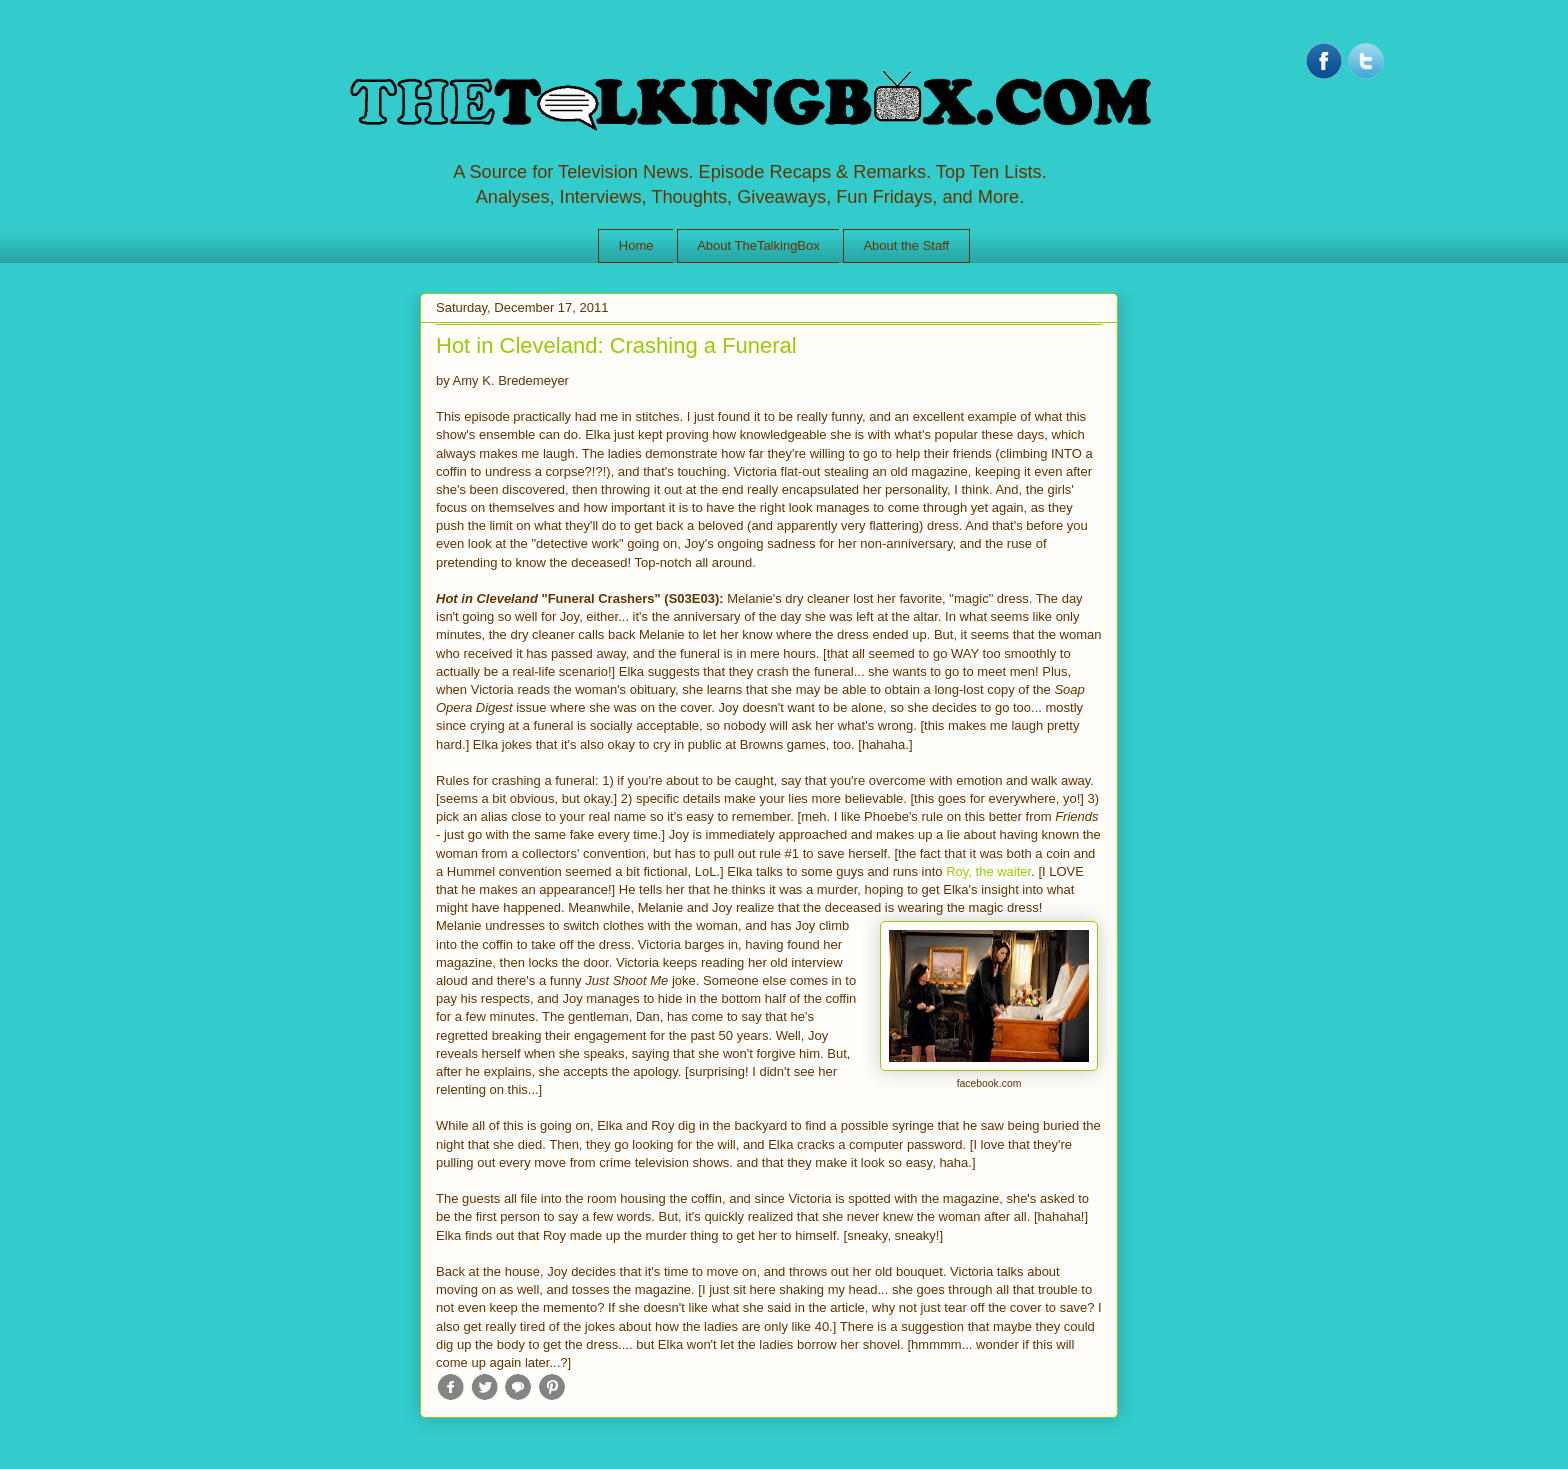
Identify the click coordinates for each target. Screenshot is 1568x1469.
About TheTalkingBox (758, 245)
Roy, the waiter (988, 871)
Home (636, 245)
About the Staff (906, 245)
